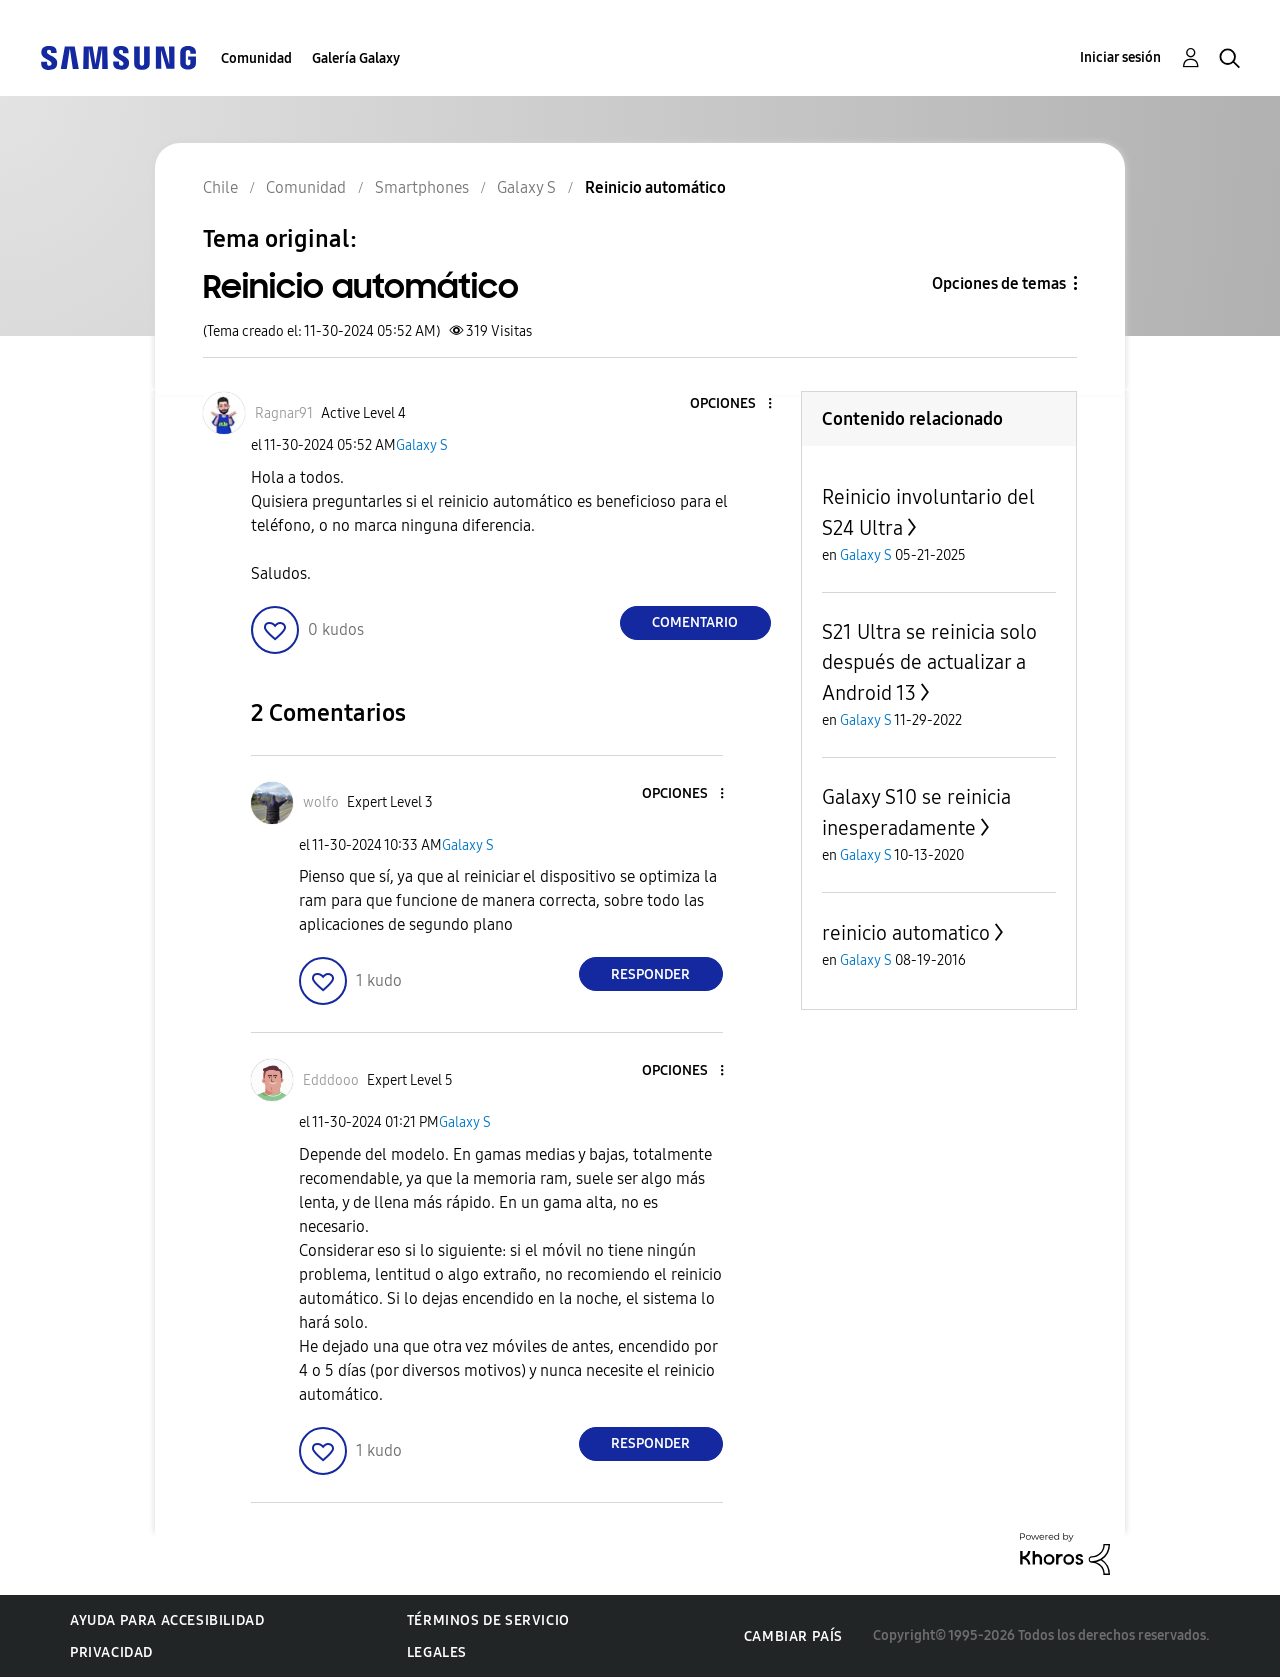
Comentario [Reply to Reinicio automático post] (695, 622)
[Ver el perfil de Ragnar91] (284, 413)
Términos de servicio (488, 1620)
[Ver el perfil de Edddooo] (331, 1080)
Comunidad (256, 58)
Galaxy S (422, 445)
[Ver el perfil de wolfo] (321, 802)
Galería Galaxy (356, 58)
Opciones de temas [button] (999, 283)
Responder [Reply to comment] (650, 974)
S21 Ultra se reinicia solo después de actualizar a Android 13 (929, 662)
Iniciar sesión (1120, 57)
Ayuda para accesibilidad (167, 1620)
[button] (736, 404)
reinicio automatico (906, 933)
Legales (437, 1652)
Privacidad (111, 1652)
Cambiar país (793, 1636)
